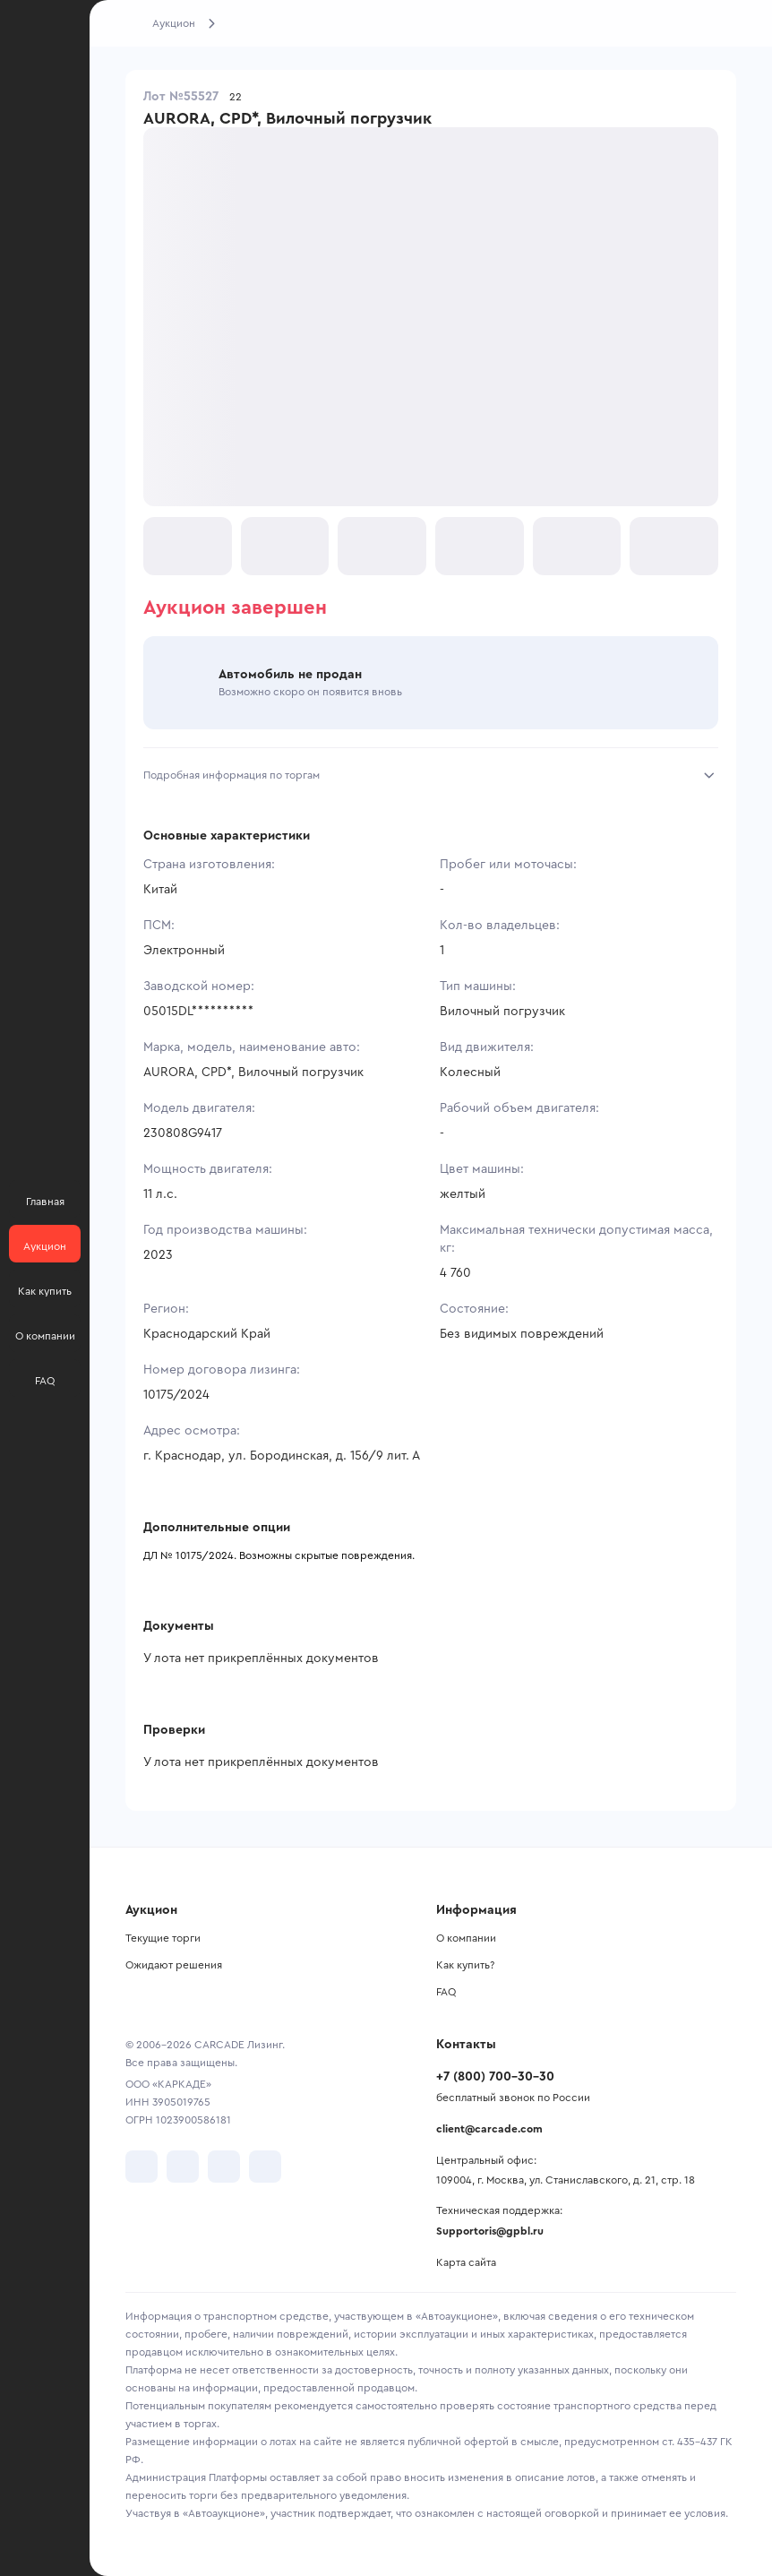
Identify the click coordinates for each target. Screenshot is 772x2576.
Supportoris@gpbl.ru (490, 2231)
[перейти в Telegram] (183, 2166)
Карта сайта (466, 2262)
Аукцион (173, 23)
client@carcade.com (489, 2129)
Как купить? (465, 1965)
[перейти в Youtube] (224, 2166)
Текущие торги (163, 1938)
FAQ (446, 1991)
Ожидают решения (173, 1965)
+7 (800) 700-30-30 (495, 2077)
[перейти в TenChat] (265, 2166)
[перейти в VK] (141, 2166)
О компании (466, 1938)
